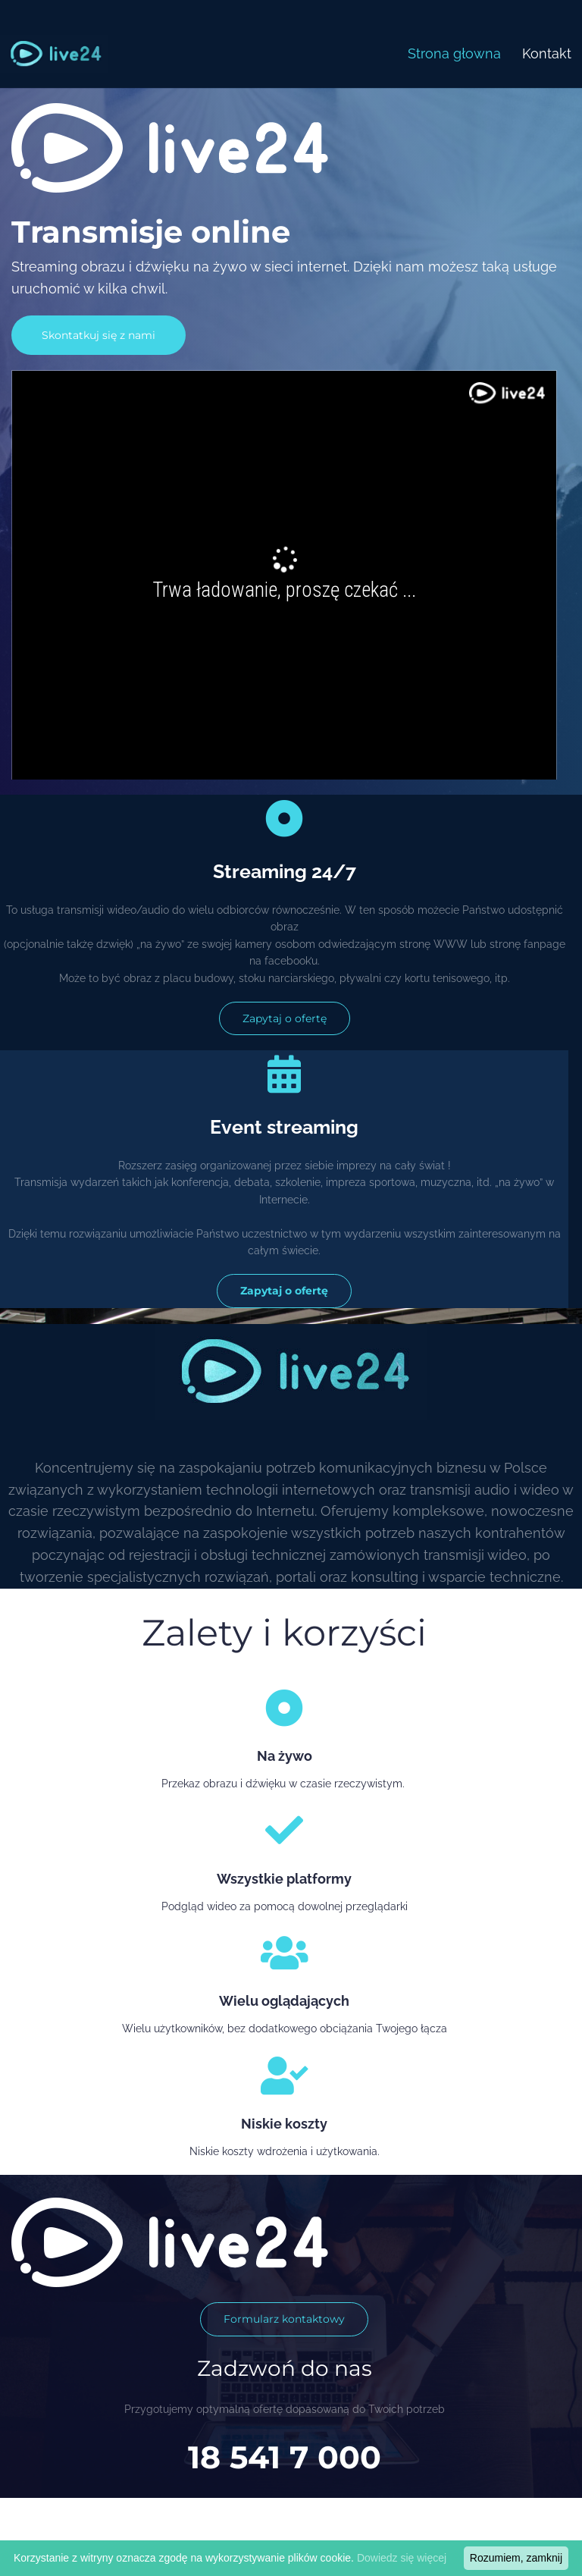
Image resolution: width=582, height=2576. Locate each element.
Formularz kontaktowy (284, 2319)
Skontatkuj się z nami (98, 335)
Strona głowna (454, 53)
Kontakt (546, 53)
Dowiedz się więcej (401, 2558)
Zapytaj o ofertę (284, 1018)
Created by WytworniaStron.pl (472, 2552)
